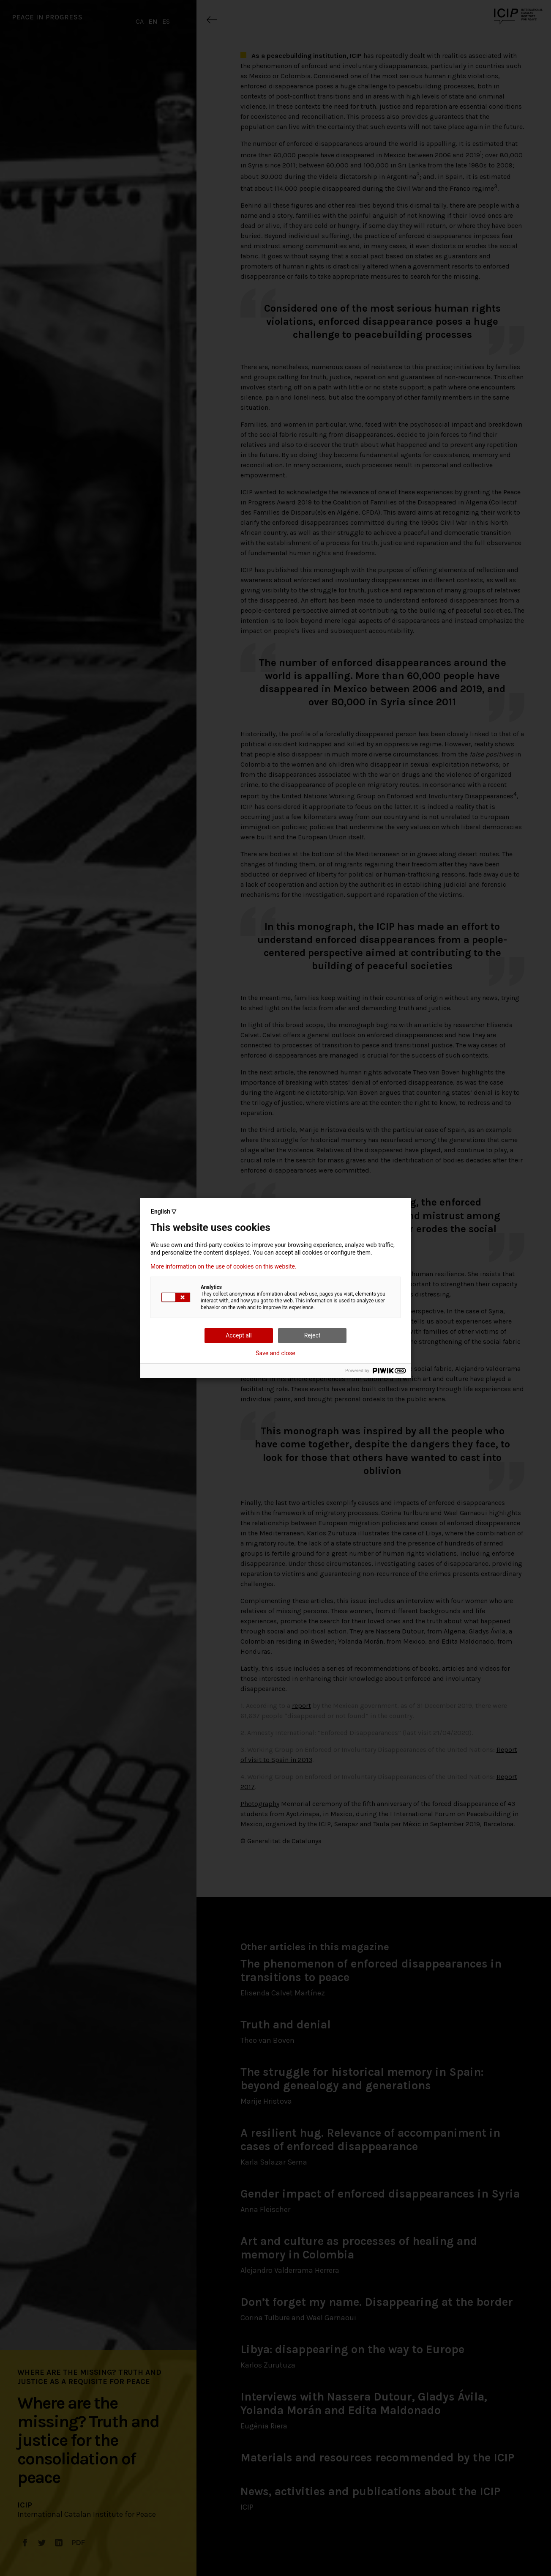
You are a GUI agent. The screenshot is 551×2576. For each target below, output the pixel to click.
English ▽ (163, 1211)
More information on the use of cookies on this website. (223, 1266)
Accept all (239, 1335)
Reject (312, 1335)
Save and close (275, 1353)
